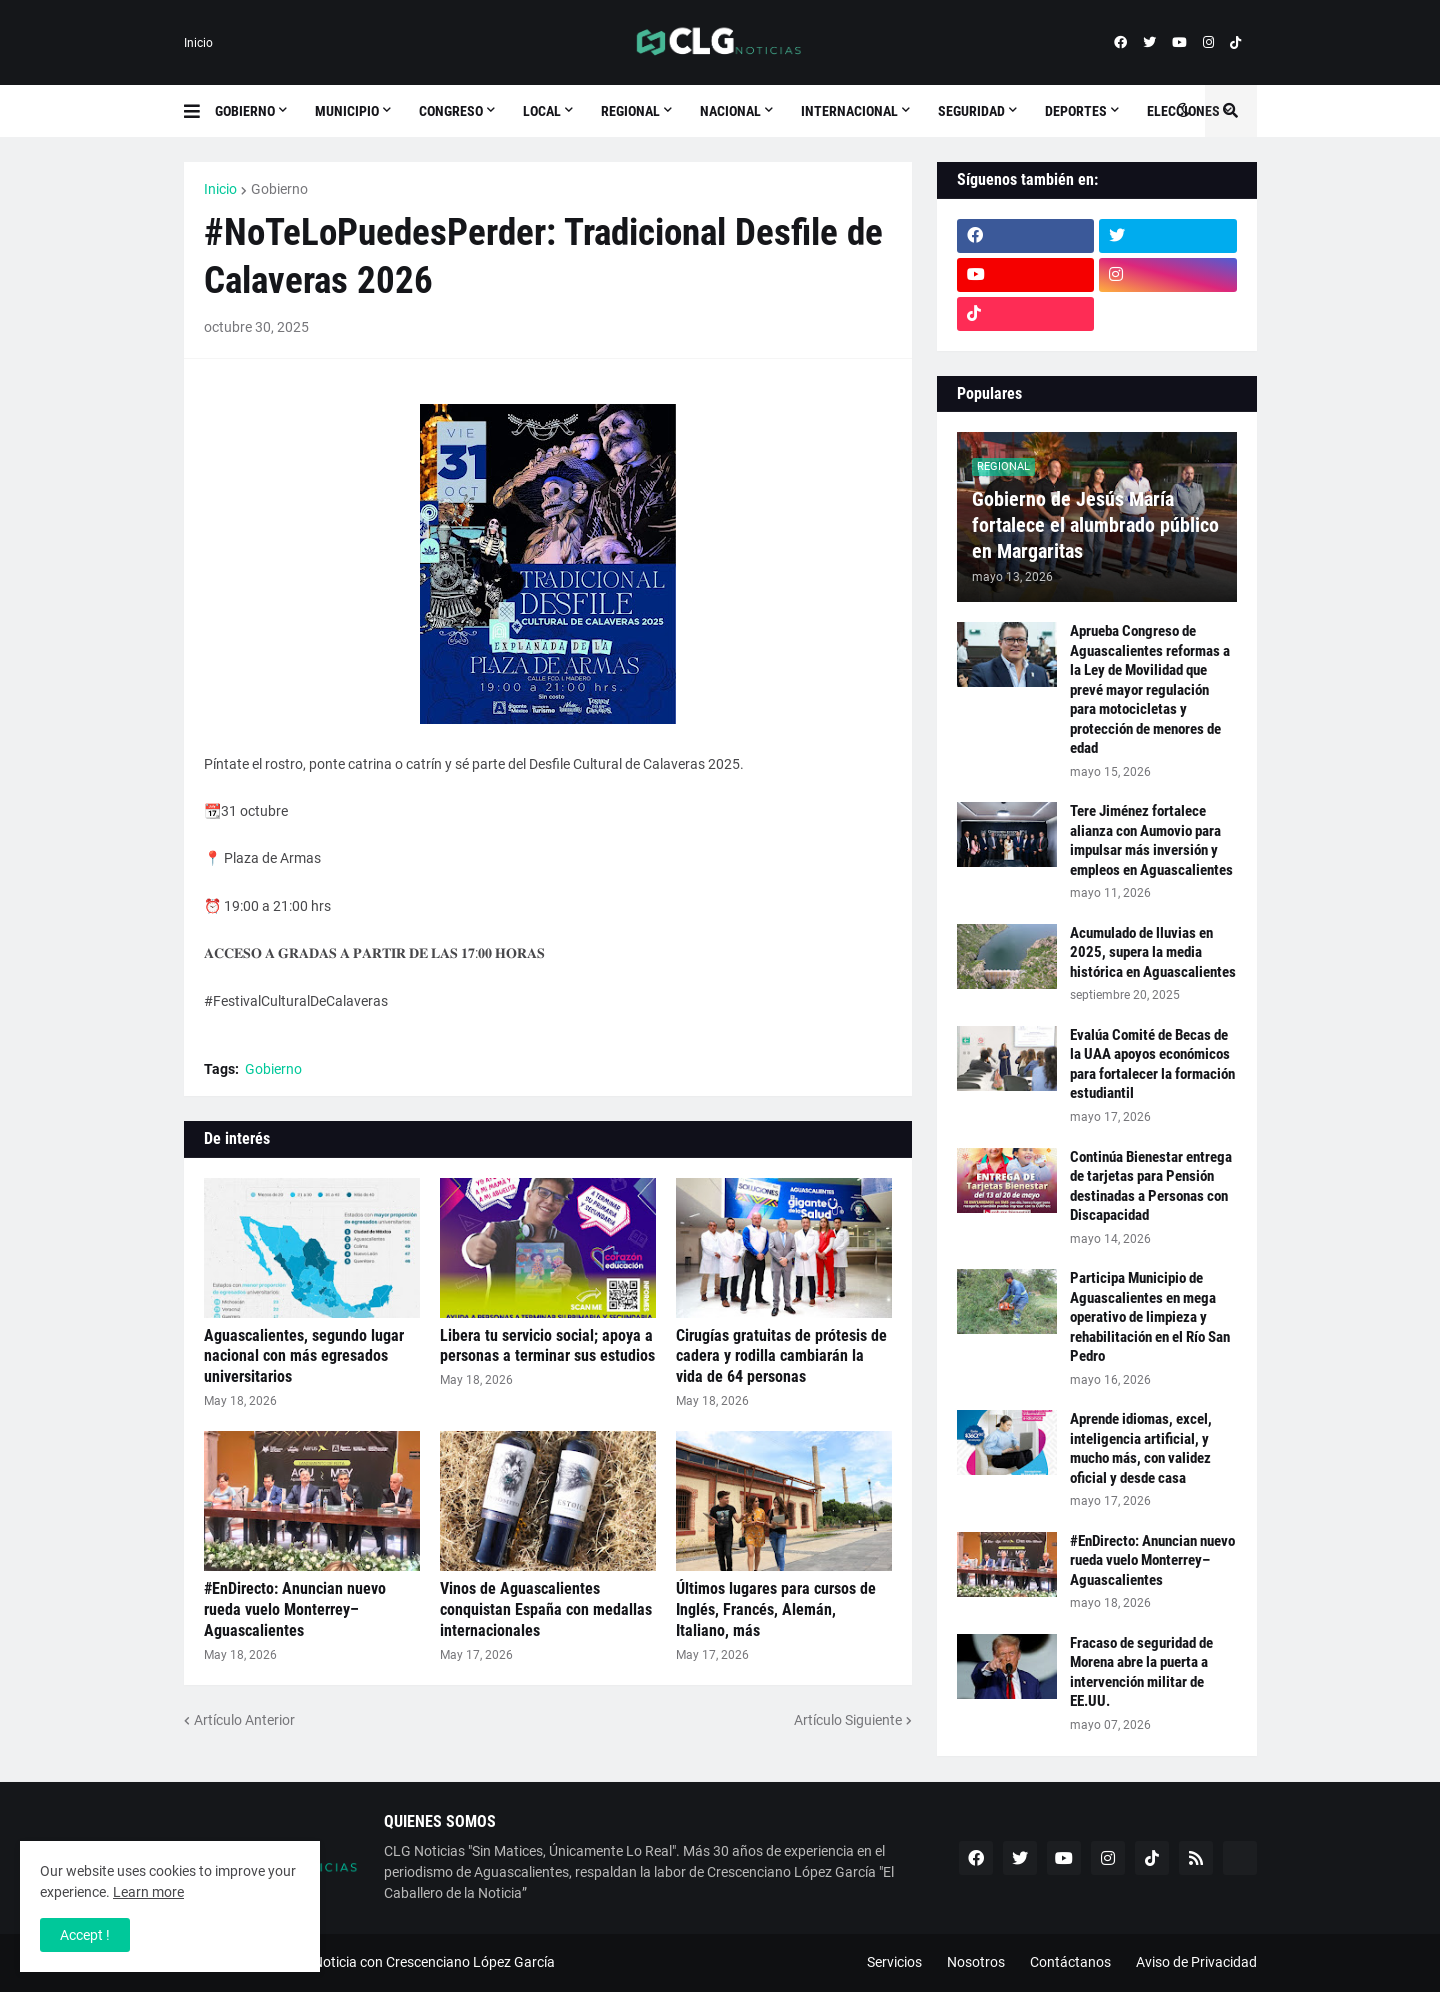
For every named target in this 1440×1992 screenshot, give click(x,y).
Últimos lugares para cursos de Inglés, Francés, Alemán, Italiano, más (776, 1609)
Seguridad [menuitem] (971, 111)
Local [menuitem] (542, 111)
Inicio (198, 43)
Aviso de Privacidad (1196, 1962)
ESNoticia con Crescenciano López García (426, 1962)
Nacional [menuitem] (730, 111)
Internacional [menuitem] (849, 111)
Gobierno (279, 189)
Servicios (894, 1962)
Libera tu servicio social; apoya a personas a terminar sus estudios (547, 1346)
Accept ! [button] (85, 1935)
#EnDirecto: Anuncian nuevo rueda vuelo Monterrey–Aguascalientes (295, 1609)
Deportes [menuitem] (1076, 111)
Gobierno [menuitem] (245, 111)
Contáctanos (1070, 1962)
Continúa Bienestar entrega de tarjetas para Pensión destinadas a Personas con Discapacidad (1151, 1186)
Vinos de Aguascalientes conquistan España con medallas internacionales (546, 1609)
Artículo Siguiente (848, 1720)
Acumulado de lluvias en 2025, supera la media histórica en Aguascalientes (1153, 952)
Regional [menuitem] (630, 111)
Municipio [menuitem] (347, 111)
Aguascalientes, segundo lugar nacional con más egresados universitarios (304, 1356)
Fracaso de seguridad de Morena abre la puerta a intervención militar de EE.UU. (1141, 1672)
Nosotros (976, 1962)
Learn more (148, 1892)
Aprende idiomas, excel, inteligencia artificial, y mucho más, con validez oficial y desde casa (1141, 1448)
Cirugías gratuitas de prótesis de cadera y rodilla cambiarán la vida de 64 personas (781, 1356)
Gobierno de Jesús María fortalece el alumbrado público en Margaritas (1095, 525)
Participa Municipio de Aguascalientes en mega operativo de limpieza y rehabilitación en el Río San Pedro (1150, 1317)
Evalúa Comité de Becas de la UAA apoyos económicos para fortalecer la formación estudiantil (1152, 1064)
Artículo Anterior (244, 1720)
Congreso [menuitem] (451, 111)
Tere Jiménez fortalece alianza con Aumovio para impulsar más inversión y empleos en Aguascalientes (1151, 840)
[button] (199, 111)
